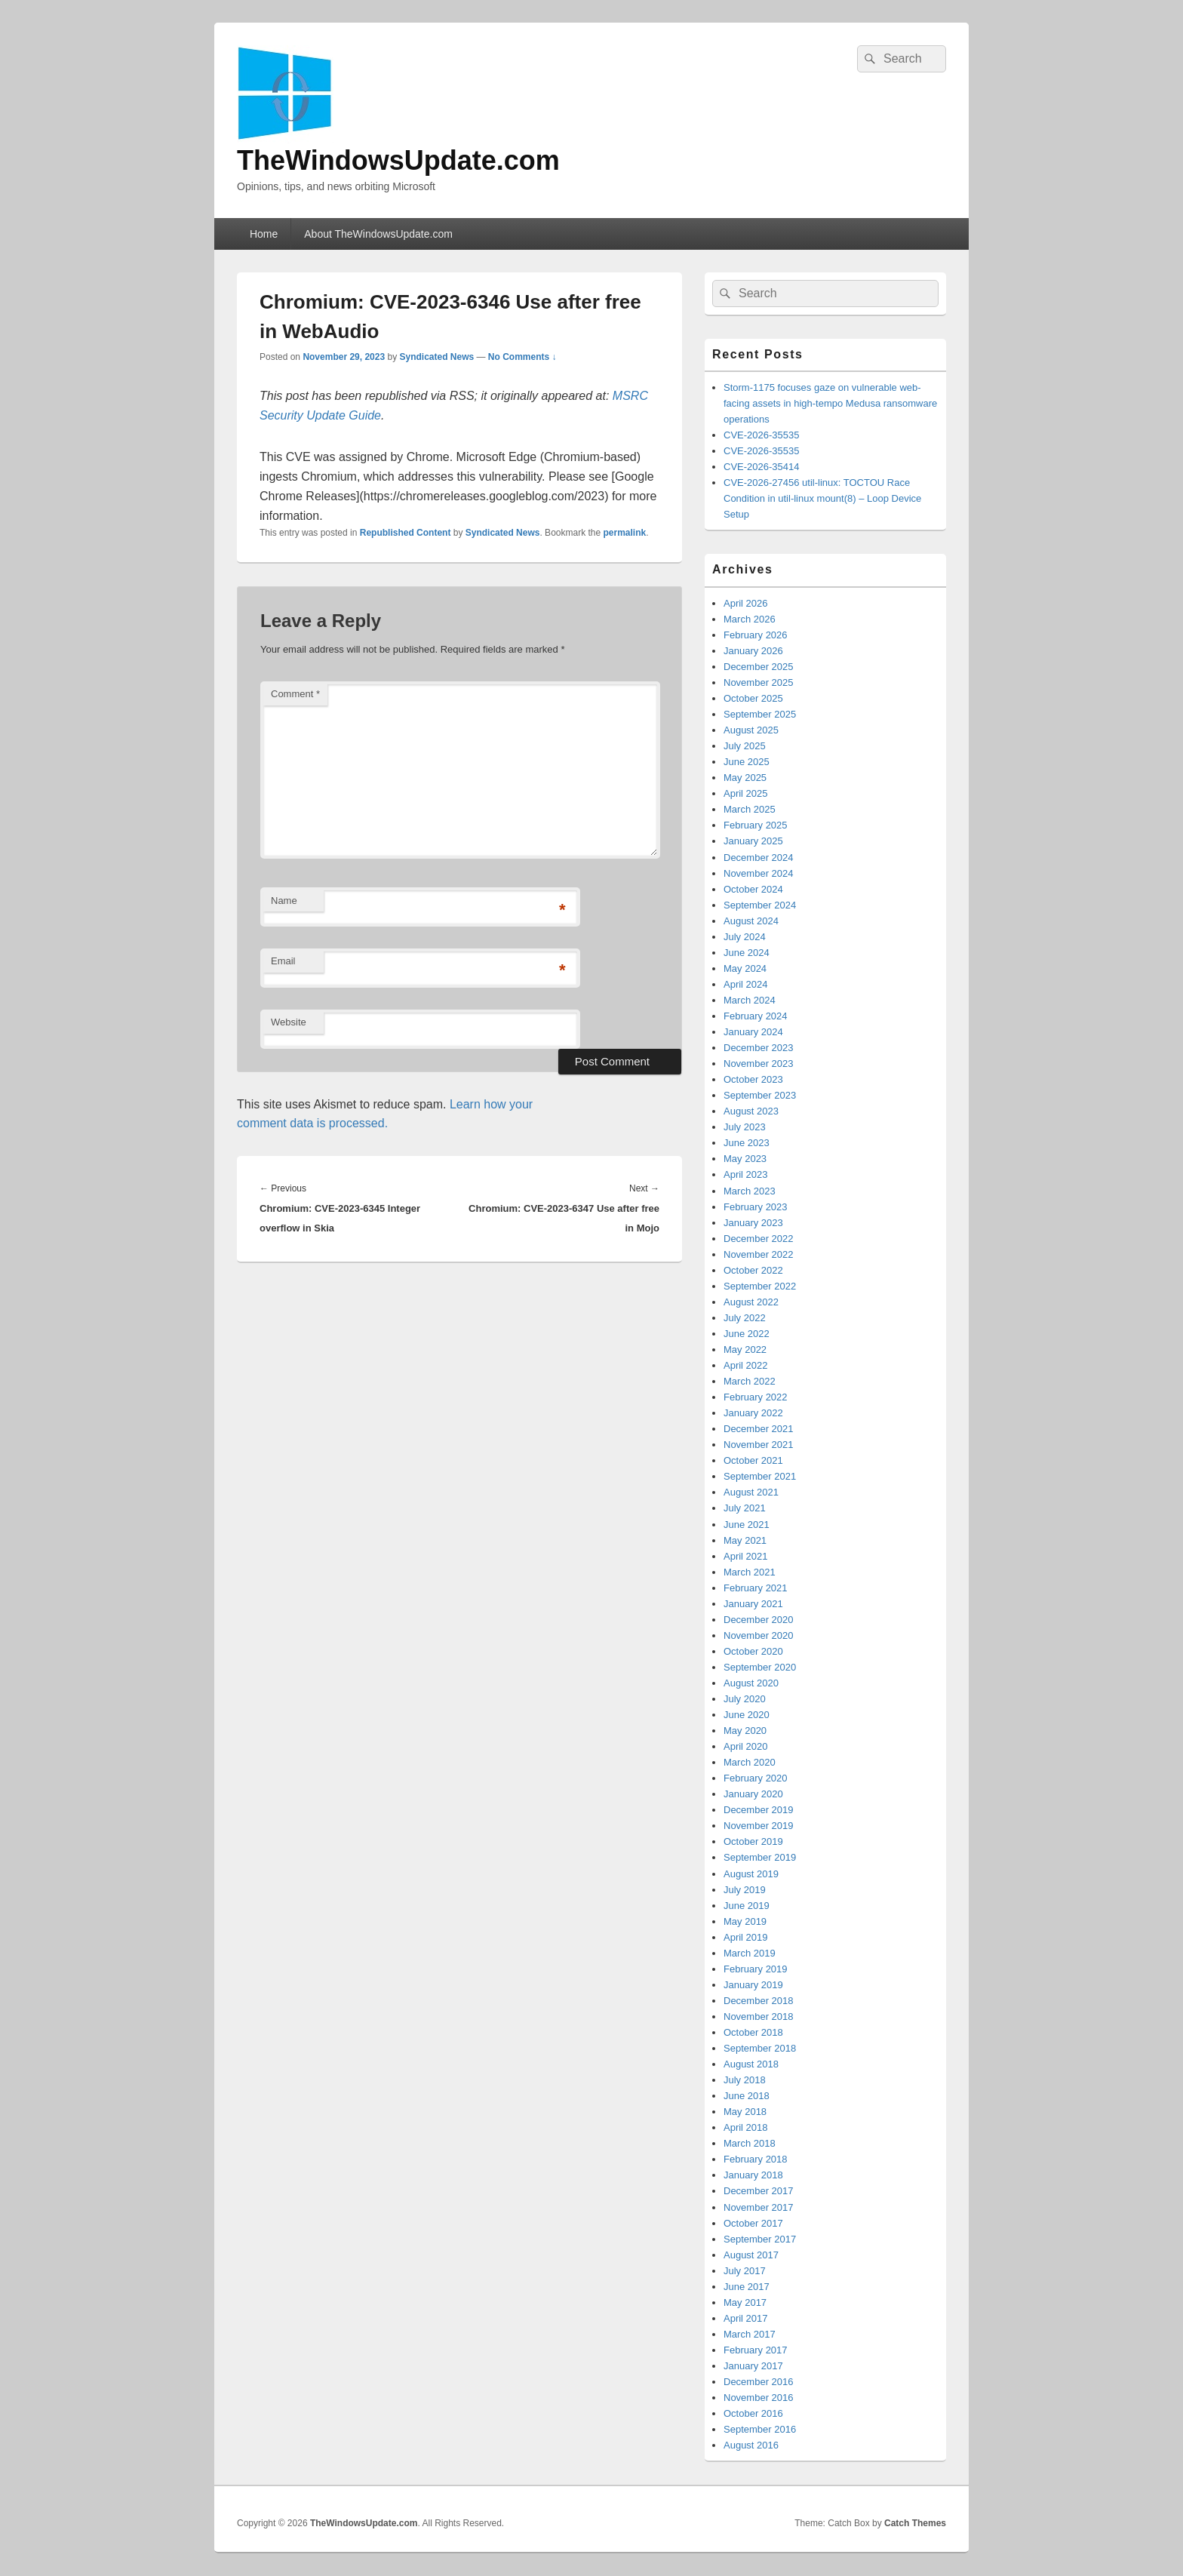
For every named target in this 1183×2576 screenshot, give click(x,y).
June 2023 (747, 1142)
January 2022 (753, 1413)
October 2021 (753, 1460)
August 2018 (751, 2064)
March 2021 (750, 1572)
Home (264, 234)
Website (288, 1022)
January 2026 (753, 650)
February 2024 (756, 1016)
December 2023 (759, 1047)
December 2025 (759, 666)
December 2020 (759, 1619)
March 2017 (750, 2334)
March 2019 (750, 1953)
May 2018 (745, 2111)
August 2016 (751, 2445)
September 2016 (760, 2429)
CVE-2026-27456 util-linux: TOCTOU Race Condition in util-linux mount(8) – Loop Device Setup (822, 498)
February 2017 (756, 2350)
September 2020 (760, 1667)
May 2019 (745, 1921)
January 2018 (753, 2175)
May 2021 (745, 1540)
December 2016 (759, 2381)
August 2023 (751, 1111)
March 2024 (750, 1000)
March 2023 (750, 1191)
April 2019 (746, 1937)
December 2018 (759, 2000)
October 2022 (753, 1270)
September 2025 (760, 714)
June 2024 (747, 952)
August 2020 (751, 1683)
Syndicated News (436, 357)
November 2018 (759, 2016)
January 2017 (753, 2366)
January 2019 (753, 1984)
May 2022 (745, 1349)
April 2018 (746, 2127)
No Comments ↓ (522, 357)
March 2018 (750, 2143)
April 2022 (746, 1365)
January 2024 (753, 1031)
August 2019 (751, 1874)
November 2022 (759, 1254)
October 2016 (753, 2413)
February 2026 (756, 635)
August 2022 (751, 1302)
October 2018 (753, 2032)
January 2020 (753, 1794)
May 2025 (745, 777)
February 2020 (756, 1778)
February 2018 (756, 2159)
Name (284, 900)
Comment (295, 693)
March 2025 (750, 809)
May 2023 (745, 1158)
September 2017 (760, 2239)
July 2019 (745, 1889)
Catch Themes (915, 2523)
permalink (625, 532)
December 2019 (759, 1809)
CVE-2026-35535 (761, 435)
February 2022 (756, 1397)
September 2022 (760, 1286)
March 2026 (750, 619)
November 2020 (759, 1635)
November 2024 (759, 873)
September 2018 (760, 2048)
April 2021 (746, 1556)
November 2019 (759, 1825)
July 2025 (745, 746)
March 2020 (750, 1762)
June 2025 (747, 761)
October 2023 (753, 1079)
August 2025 (751, 730)
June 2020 (747, 1714)
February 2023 (756, 1207)
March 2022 (750, 1381)
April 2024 (746, 984)
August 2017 (751, 2255)
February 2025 (756, 825)
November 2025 (759, 682)
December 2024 (759, 857)
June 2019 (747, 1905)
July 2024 (745, 936)
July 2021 (745, 1508)
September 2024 (760, 905)
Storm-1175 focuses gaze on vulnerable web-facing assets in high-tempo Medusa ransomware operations (830, 403)
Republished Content (405, 532)
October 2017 (753, 2223)
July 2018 (745, 2080)
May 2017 (745, 2302)
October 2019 (753, 1841)
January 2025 (753, 841)
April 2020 (746, 1746)
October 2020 (753, 1651)
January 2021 (753, 1603)
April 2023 (746, 1174)
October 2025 (753, 698)
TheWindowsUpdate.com (398, 160)
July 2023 (745, 1127)
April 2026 (746, 603)
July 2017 (745, 2270)
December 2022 (759, 1238)
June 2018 (747, 2095)
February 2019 (756, 1969)
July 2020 (745, 1699)
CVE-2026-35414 (761, 466)
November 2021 (759, 1444)
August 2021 (751, 1492)
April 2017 (746, 2318)
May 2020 (745, 1730)
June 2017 (747, 2286)
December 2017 (759, 2190)
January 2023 (753, 1222)
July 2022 (745, 1317)
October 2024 (753, 889)
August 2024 (751, 921)
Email (283, 961)
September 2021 (760, 1476)
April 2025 (746, 793)
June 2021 (747, 1524)
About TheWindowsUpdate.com (378, 234)
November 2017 (759, 2207)
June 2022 (747, 1333)
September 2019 (760, 1857)
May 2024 (745, 968)
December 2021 (759, 1428)
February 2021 (756, 1588)
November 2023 (759, 1063)
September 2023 (760, 1095)
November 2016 (759, 2397)
